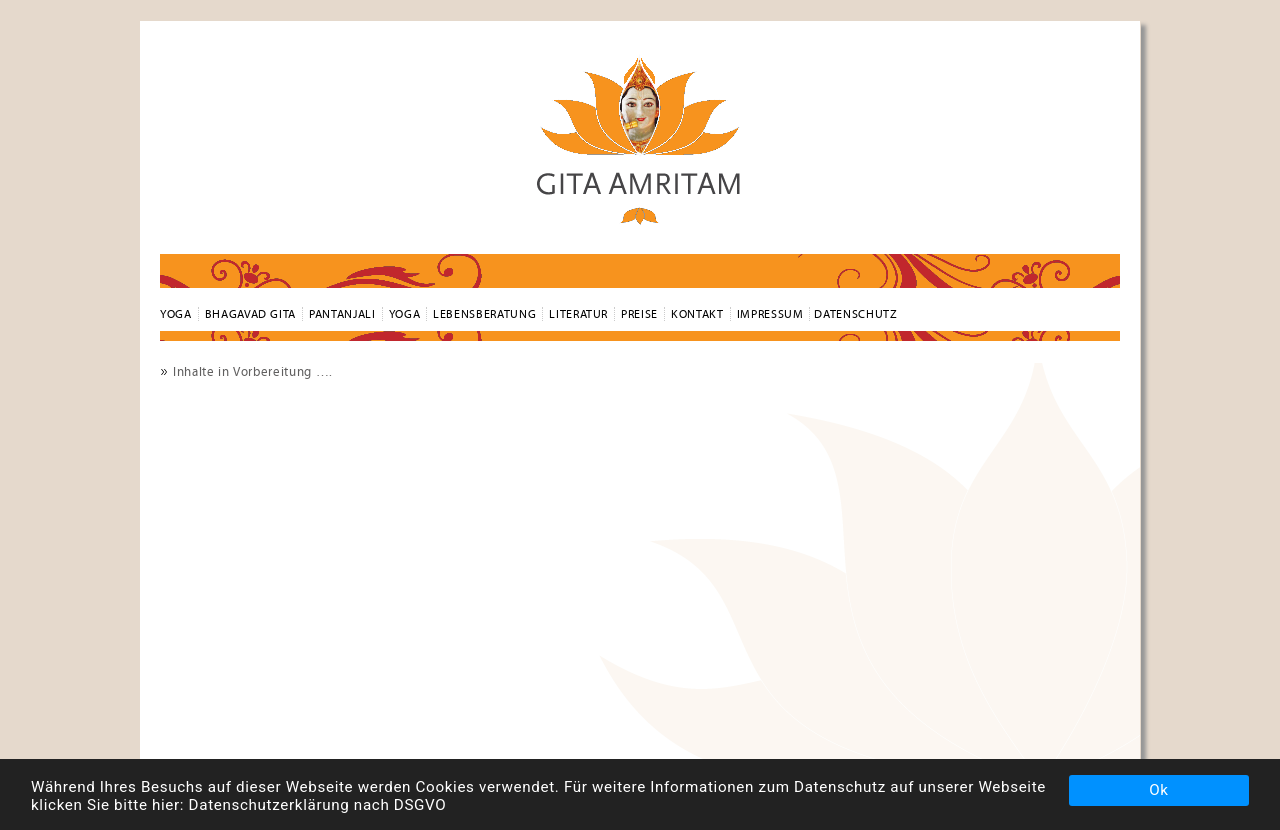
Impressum (770, 314)
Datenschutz (855, 314)
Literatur (578, 314)
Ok (1158, 790)
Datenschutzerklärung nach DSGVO (318, 805)
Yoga (405, 314)
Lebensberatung (484, 314)
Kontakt (697, 314)
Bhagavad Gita (250, 314)
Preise (639, 314)
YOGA (176, 314)
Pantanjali (342, 314)
